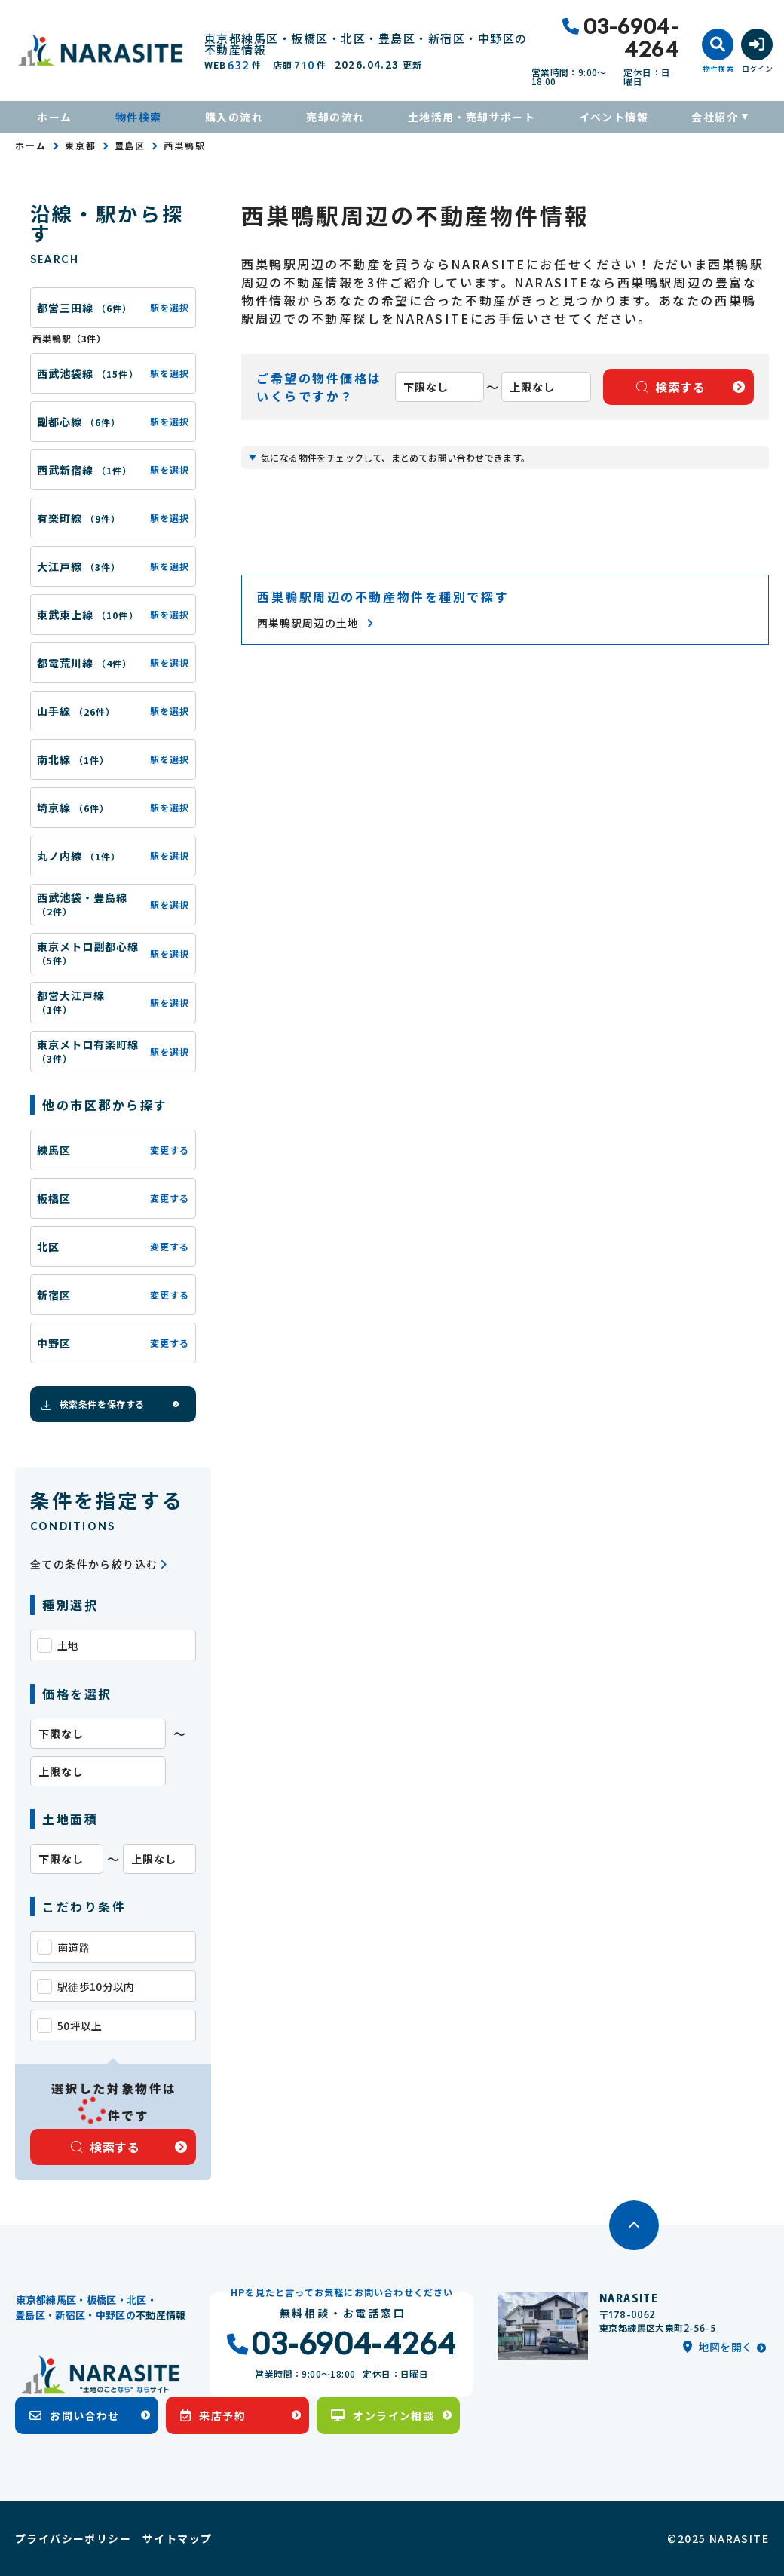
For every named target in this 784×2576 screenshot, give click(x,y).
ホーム (54, 116)
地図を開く (717, 2346)
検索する (105, 2147)
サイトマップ (177, 2538)
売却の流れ (335, 116)
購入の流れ (234, 116)
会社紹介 (714, 116)
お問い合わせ (74, 2415)
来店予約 (213, 2415)
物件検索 (138, 116)
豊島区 (130, 145)
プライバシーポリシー (73, 2538)
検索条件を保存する (92, 1404)
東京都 (80, 145)
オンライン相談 (382, 2415)
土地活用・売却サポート (471, 116)
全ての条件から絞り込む (99, 1564)
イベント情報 (613, 116)
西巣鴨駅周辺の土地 (315, 623)
